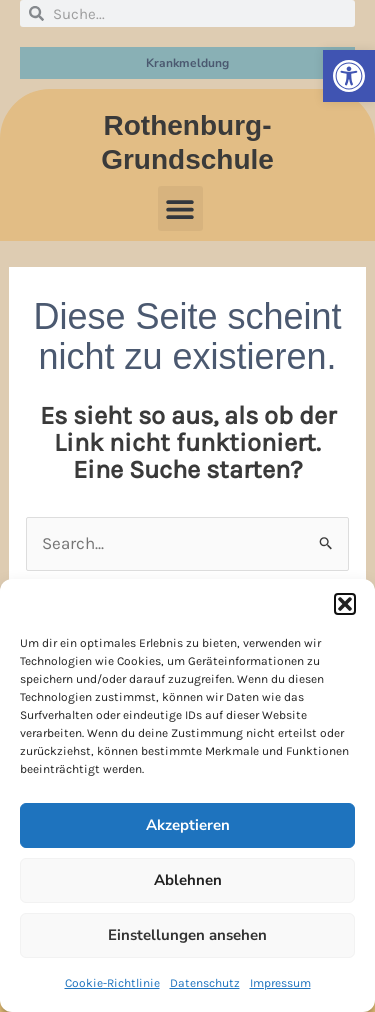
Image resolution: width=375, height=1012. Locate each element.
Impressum (280, 983)
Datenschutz (205, 983)
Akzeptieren (188, 825)
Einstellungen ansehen (187, 935)
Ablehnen (188, 880)
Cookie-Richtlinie (112, 983)
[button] (349, 76)
